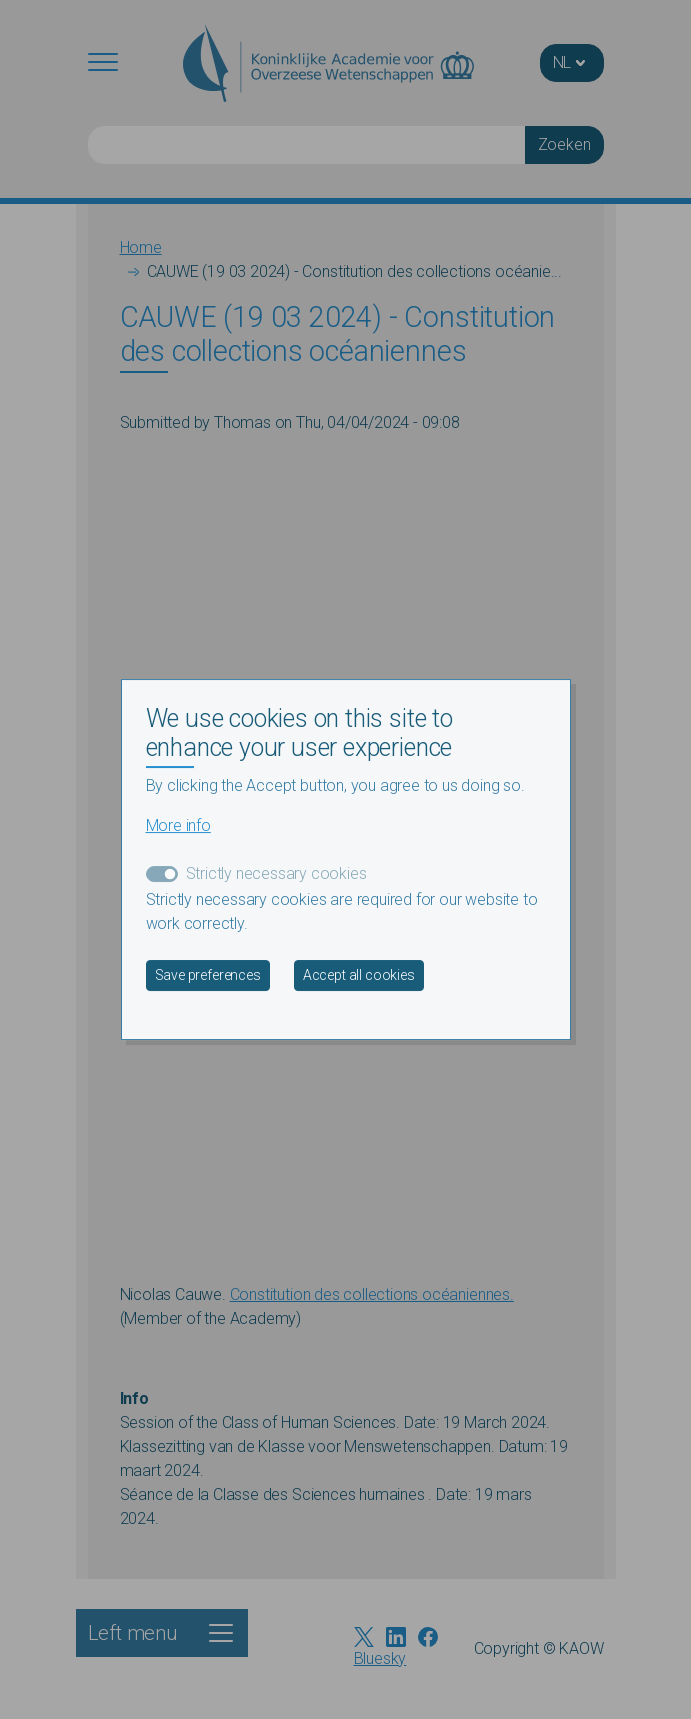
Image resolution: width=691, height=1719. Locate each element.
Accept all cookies (359, 975)
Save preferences (208, 975)
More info (178, 825)
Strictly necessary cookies (276, 873)
